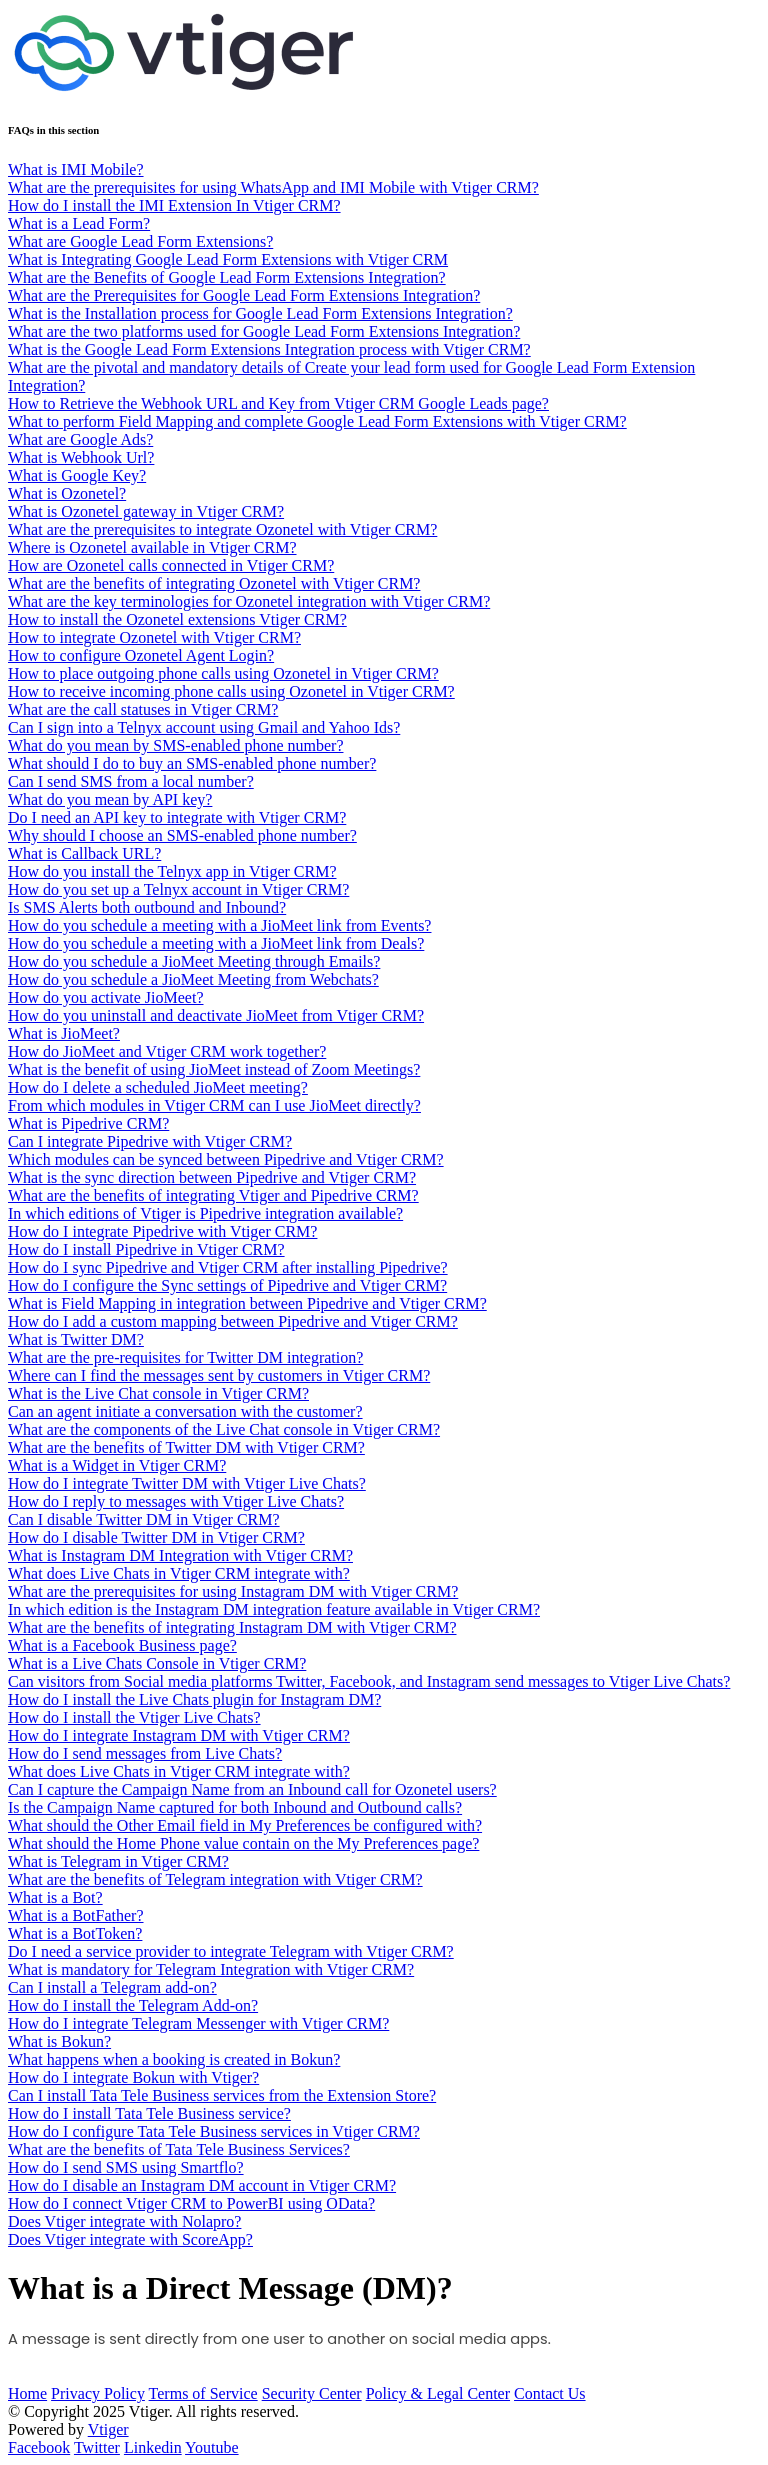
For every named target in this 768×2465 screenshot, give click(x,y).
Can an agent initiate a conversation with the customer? (185, 1411)
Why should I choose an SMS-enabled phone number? (182, 835)
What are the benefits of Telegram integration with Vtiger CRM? (215, 1879)
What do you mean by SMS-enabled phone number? (175, 745)
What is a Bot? (55, 1897)
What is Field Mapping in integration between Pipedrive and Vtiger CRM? (247, 1303)
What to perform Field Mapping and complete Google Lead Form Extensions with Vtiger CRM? (317, 421)
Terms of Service (203, 2393)
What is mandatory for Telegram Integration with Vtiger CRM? (211, 1969)
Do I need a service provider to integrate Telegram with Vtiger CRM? (231, 1951)
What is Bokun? (59, 2041)
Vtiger (108, 2429)
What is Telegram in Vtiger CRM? (118, 1861)
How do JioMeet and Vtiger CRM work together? (167, 1051)
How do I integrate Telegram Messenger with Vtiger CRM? (198, 2023)
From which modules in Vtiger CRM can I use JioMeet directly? (214, 1105)
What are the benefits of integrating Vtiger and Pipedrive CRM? (213, 1195)
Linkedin (153, 2447)
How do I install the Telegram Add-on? (133, 2005)
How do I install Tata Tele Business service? (149, 2113)
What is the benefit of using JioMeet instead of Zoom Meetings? (214, 1069)
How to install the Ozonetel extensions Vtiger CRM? (177, 619)
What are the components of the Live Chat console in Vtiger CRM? (224, 1429)
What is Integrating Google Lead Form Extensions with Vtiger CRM (228, 259)
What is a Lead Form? (79, 223)
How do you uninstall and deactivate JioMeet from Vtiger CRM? (216, 1015)
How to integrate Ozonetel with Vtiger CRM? (154, 637)
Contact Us (550, 2393)
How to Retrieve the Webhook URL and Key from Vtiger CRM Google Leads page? (278, 403)
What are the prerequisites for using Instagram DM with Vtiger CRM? (233, 1591)
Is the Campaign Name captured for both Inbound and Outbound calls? (235, 1807)
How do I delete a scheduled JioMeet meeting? (158, 1087)
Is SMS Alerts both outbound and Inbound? (147, 907)
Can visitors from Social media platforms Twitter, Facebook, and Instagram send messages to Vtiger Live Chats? (369, 1681)
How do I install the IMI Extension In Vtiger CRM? (174, 205)
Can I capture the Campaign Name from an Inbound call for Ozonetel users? (252, 1789)
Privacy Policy (98, 2393)
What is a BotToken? (75, 1933)
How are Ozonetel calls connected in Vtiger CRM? (171, 565)
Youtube (212, 2447)
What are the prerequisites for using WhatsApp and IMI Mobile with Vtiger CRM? (273, 187)
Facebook (39, 2447)
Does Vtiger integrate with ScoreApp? (130, 2239)
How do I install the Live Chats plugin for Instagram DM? (194, 1699)
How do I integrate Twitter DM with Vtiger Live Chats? (187, 1483)
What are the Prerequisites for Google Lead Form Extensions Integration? (244, 295)
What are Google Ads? (80, 439)
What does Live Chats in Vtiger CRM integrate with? (179, 1573)
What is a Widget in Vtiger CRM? (117, 1465)
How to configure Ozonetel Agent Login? (141, 655)
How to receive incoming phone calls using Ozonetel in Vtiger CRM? (231, 691)
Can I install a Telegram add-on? (112, 1987)
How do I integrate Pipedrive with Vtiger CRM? (162, 1231)
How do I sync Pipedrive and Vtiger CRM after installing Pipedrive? (228, 1267)
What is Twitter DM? (76, 1339)
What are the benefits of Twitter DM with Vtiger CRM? (186, 1447)
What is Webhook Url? (81, 457)
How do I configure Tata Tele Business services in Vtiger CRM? (214, 2131)
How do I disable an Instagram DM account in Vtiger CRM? (202, 2185)
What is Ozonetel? (67, 493)
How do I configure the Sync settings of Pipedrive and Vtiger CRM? (227, 1285)
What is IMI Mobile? (76, 169)
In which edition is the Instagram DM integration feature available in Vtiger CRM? (274, 1609)
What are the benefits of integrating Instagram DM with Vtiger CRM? (232, 1627)
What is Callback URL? (84, 853)
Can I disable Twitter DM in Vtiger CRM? (144, 1519)
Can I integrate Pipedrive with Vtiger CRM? (150, 1141)
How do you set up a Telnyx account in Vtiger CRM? (178, 889)
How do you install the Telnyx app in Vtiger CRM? (172, 871)
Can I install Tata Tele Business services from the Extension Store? (222, 2095)
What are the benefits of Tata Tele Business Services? (179, 2149)
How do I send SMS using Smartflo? (126, 2167)
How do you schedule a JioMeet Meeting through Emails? (194, 961)
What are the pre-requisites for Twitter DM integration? (185, 1357)
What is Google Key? (77, 475)
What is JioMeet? (64, 1033)
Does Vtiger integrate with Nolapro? (124, 2221)
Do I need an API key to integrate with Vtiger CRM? (177, 817)
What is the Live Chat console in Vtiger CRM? (158, 1393)
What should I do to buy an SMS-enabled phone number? (192, 763)
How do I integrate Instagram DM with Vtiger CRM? (179, 1735)
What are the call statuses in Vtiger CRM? (143, 709)
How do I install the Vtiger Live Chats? (134, 1717)
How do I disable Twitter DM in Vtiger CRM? (156, 1537)
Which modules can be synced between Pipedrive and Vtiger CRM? (226, 1159)
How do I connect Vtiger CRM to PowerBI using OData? (191, 2203)
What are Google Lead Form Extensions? (140, 241)
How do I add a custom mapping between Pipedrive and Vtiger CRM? (233, 1321)
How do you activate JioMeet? (106, 997)
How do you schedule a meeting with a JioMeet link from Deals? (216, 943)
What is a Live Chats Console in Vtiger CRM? (157, 1663)
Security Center (312, 2393)
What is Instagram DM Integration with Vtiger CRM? (180, 1555)
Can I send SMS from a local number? (131, 781)
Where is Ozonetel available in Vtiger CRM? (152, 547)
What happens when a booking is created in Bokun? (174, 2059)
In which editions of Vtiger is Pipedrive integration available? (205, 1213)
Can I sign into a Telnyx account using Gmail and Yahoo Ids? (204, 727)
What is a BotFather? (76, 1915)
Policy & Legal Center (438, 2393)
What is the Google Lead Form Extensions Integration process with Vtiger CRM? (269, 349)
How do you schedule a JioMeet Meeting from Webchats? (193, 979)
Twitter (97, 2447)
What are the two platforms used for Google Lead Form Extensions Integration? (264, 331)
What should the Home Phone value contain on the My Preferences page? (243, 1843)
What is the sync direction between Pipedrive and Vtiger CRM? (212, 1177)
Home (27, 2393)
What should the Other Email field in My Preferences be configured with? (245, 1825)
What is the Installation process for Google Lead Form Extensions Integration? (260, 313)
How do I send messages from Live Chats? (145, 1753)
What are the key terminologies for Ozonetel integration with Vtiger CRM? (249, 601)
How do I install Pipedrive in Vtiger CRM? (146, 1249)
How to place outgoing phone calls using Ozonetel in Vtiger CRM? (223, 673)
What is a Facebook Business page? (122, 1645)
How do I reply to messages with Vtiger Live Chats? (176, 1501)
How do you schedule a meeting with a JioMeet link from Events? (219, 925)
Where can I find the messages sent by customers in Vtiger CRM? (219, 1375)
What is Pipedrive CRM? (88, 1123)
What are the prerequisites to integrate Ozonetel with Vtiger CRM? (222, 529)
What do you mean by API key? (110, 799)
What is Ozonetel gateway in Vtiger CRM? (146, 511)
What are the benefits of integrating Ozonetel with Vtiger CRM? (214, 583)
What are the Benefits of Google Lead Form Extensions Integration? (227, 277)
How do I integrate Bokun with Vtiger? (133, 2077)
